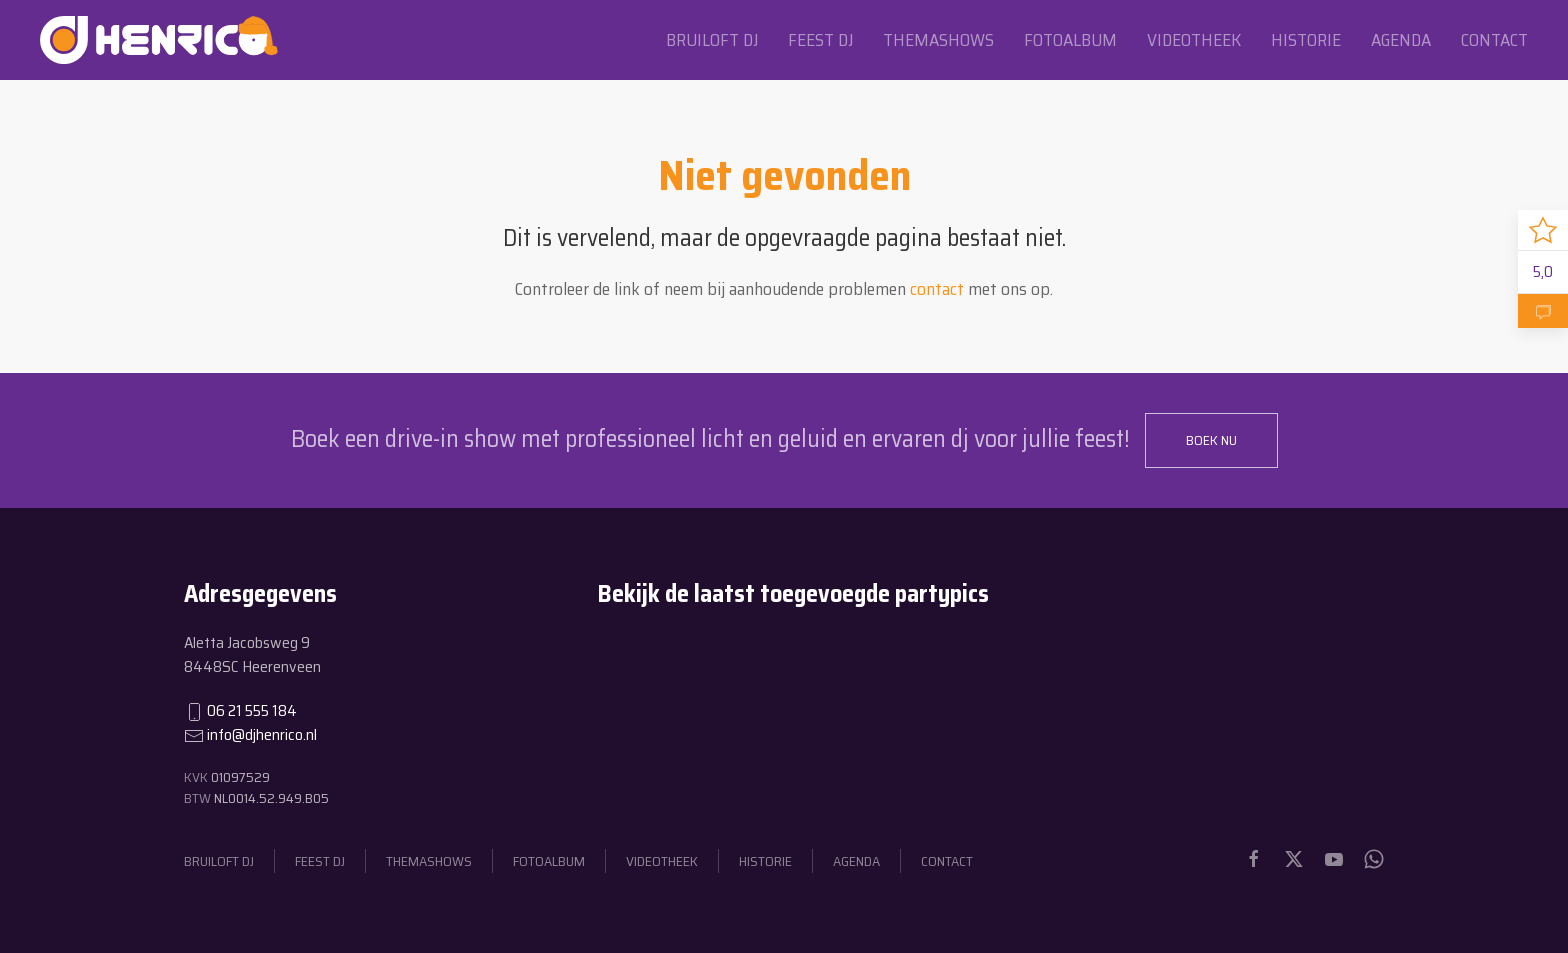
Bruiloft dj (712, 40)
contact (937, 289)
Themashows (938, 40)
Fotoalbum (1070, 40)
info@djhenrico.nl (262, 734)
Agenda (1401, 40)
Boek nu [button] (1211, 440)
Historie (1306, 40)
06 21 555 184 (252, 710)
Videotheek (1194, 40)
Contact (1494, 40)
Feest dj (820, 40)
